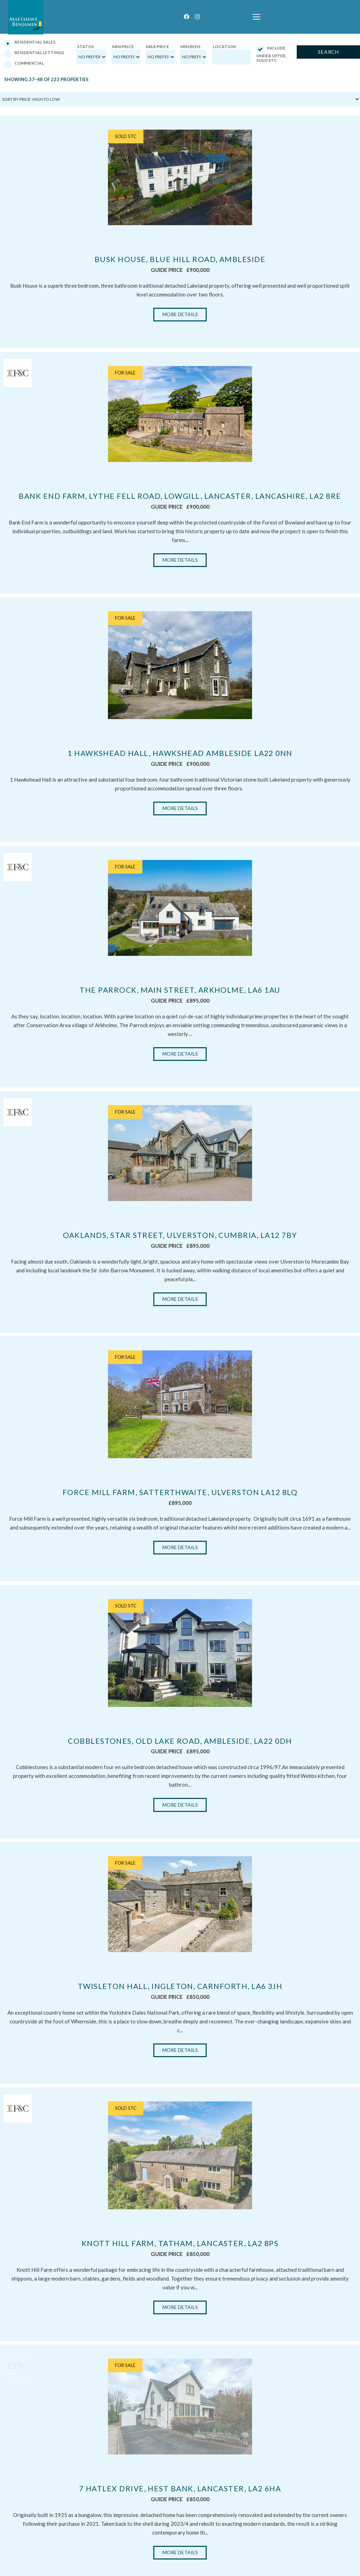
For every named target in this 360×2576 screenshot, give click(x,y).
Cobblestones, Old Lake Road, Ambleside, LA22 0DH (180, 1473)
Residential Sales (30, 43)
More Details (180, 314)
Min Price (123, 46)
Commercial (24, 64)
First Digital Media (89, 2570)
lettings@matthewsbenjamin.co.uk (46, 2548)
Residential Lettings (34, 54)
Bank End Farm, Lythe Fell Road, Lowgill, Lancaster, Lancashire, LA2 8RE (180, 495)
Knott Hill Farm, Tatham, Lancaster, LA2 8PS (180, 1842)
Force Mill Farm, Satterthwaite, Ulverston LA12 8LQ (180, 1297)
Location (224, 46)
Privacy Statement (302, 2570)
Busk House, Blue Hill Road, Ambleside (180, 259)
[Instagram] (197, 17)
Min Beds (190, 46)
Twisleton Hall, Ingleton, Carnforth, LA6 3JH (180, 1658)
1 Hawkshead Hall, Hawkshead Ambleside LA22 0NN (180, 753)
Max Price (157, 46)
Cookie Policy (334, 2570)
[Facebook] (186, 17)
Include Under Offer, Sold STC (271, 54)
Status (85, 46)
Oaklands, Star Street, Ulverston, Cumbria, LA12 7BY (180, 1113)
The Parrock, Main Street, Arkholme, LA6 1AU (179, 929)
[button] (256, 17)
